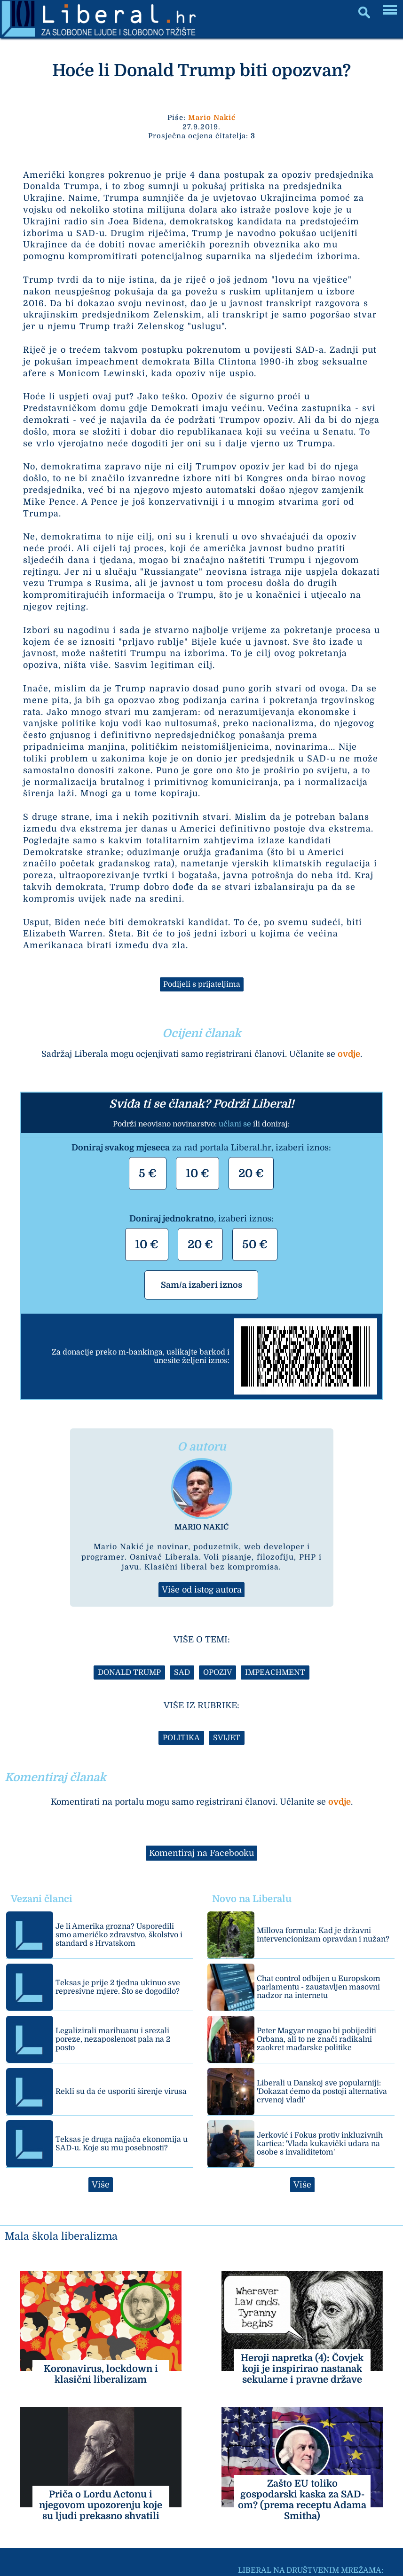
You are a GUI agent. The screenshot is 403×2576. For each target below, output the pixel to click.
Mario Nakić (212, 117)
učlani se (235, 1124)
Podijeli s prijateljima (201, 984)
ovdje (349, 1054)
